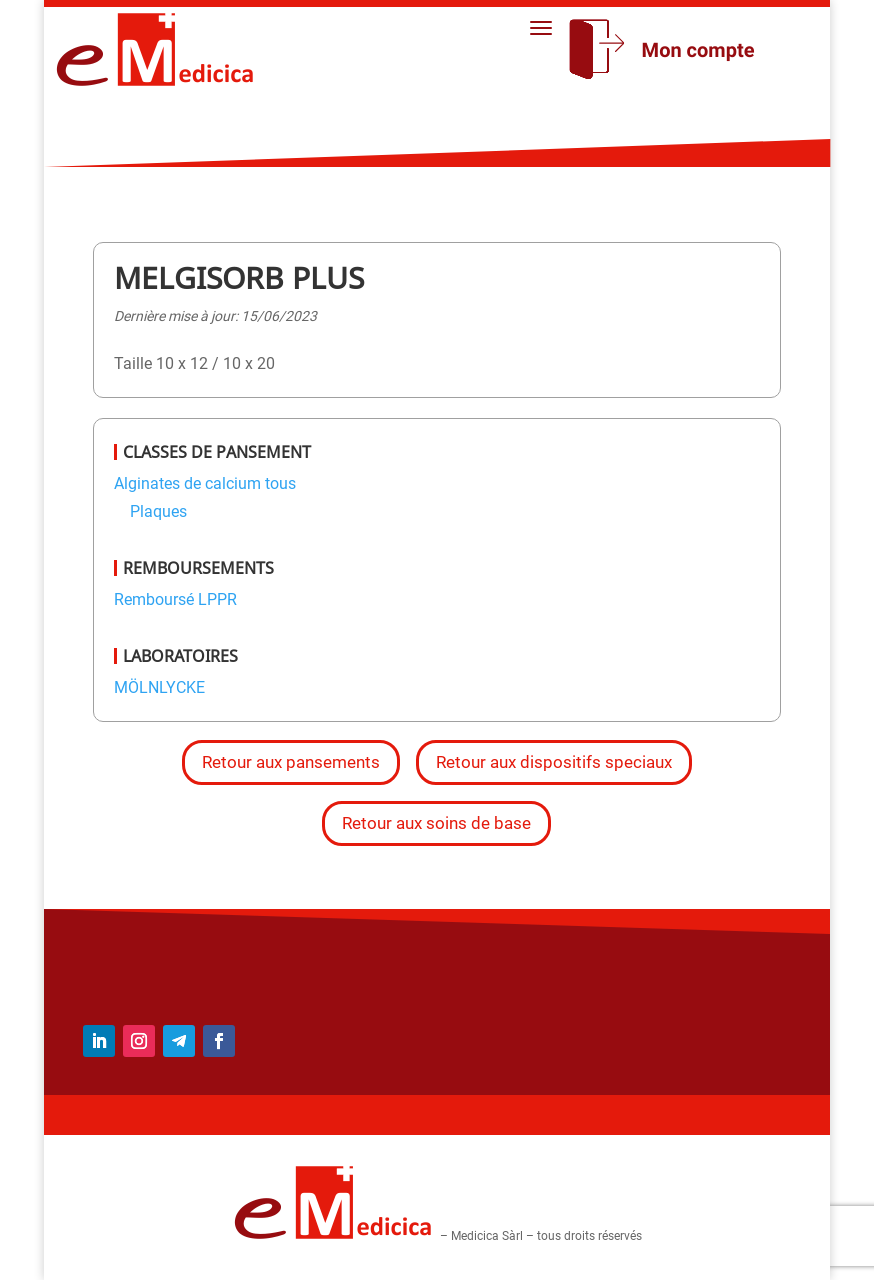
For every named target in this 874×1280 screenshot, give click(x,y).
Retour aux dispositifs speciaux (554, 762)
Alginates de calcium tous (205, 483)
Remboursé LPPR (175, 599)
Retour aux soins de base (436, 823)
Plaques (158, 511)
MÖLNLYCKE (159, 687)
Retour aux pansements (291, 762)
